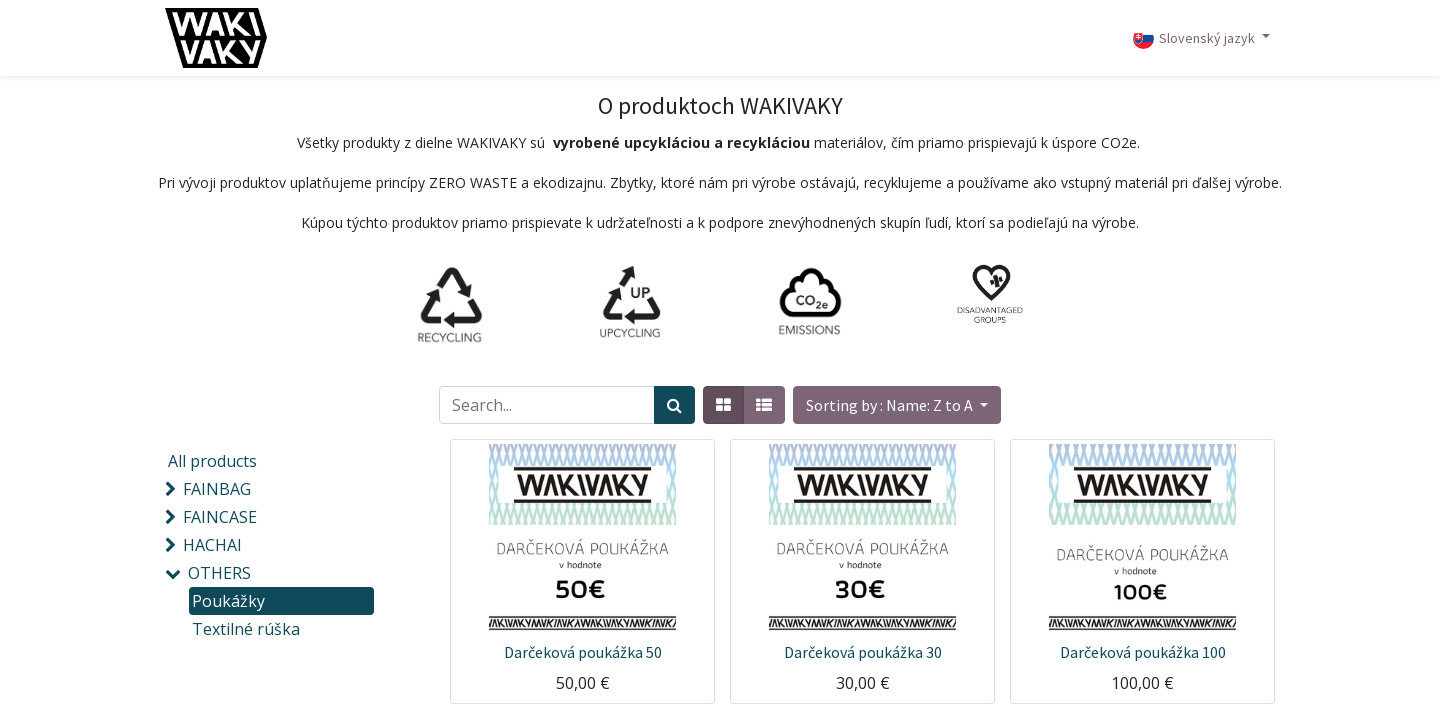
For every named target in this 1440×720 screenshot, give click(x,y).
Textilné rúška (246, 629)
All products (212, 461)
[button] (897, 405)
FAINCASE (220, 517)
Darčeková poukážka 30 (863, 652)
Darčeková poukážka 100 (1143, 652)
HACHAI (212, 545)
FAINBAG (217, 489)
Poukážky (228, 601)
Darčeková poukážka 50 (583, 652)
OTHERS (219, 573)
